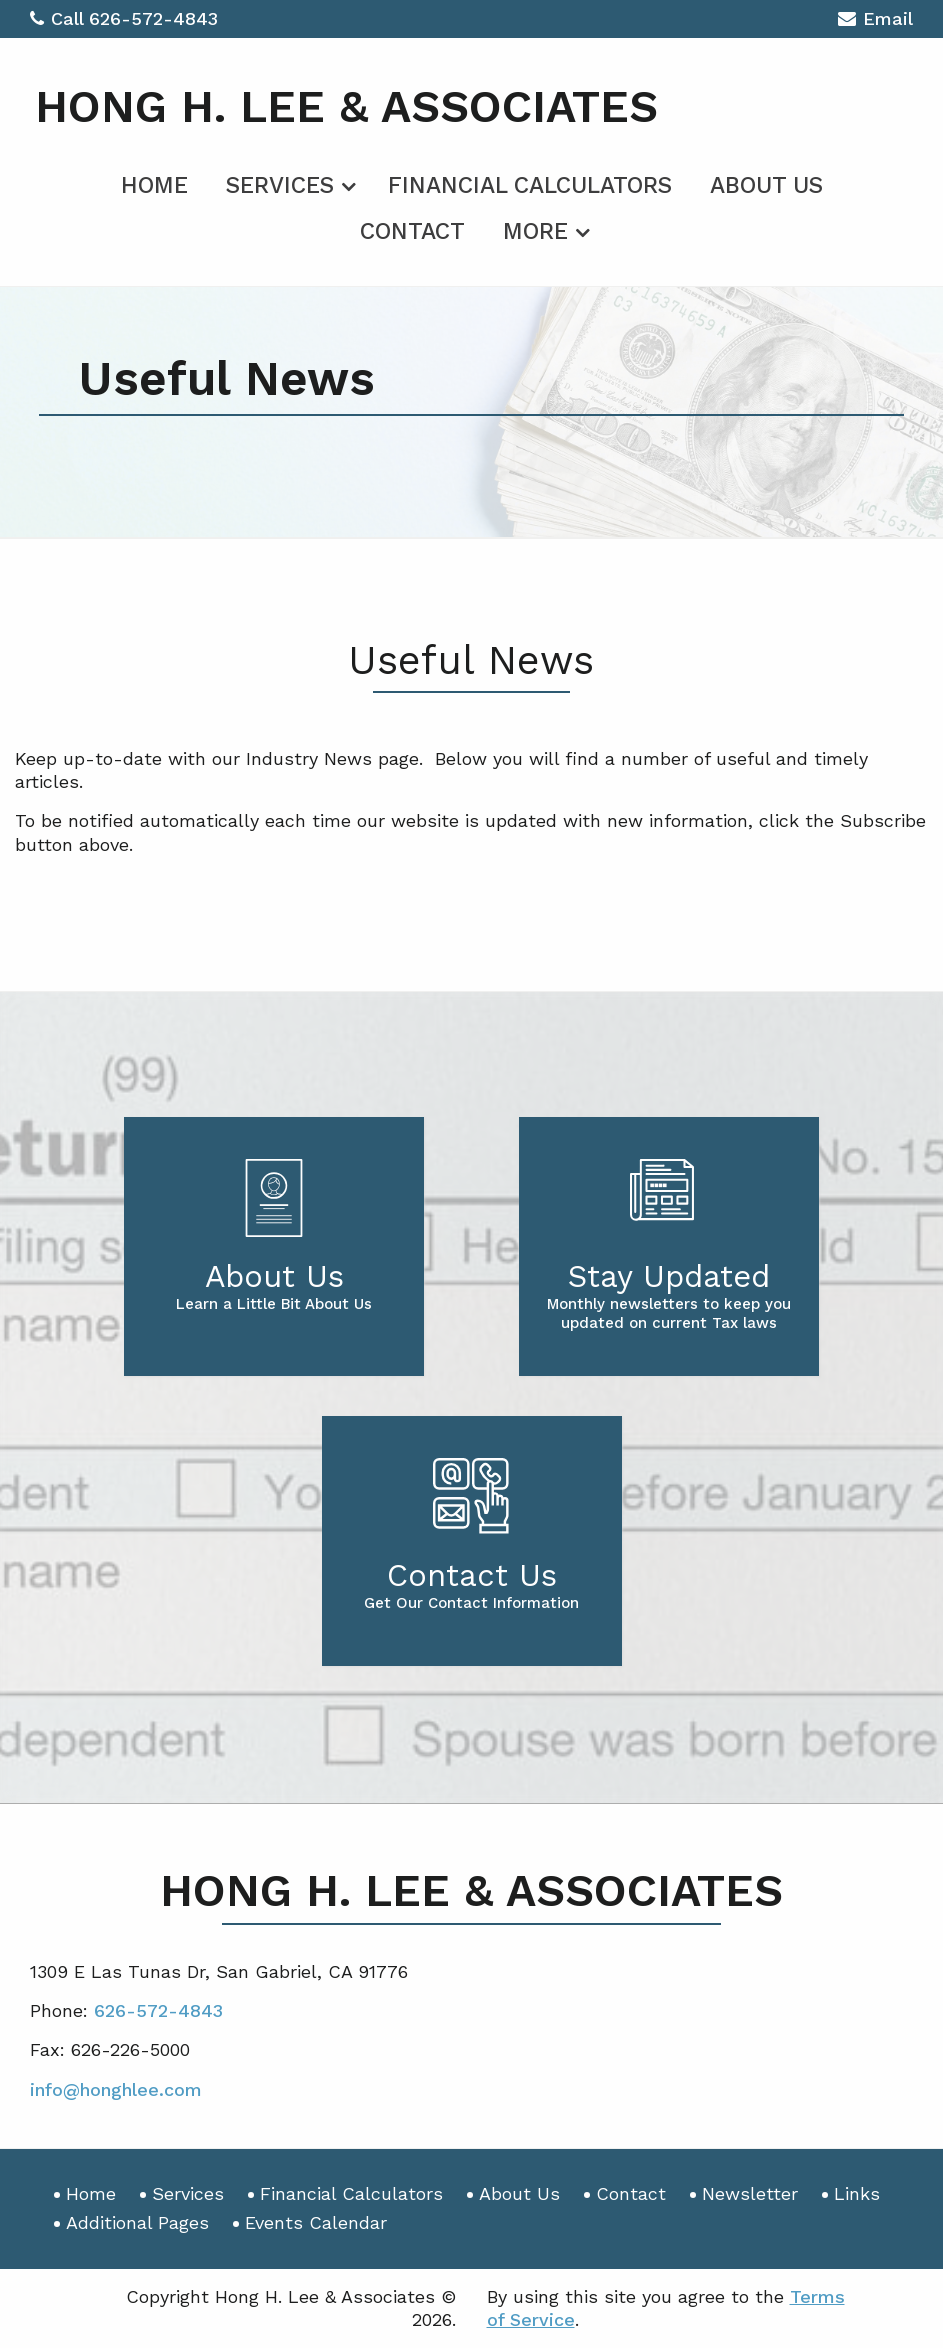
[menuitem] (154, 182)
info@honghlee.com (116, 2089)
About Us (766, 185)
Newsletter (750, 2193)
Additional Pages (137, 2222)
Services (280, 185)
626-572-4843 (153, 18)
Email (875, 21)
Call (59, 18)
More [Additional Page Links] (535, 231)
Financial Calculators (530, 185)
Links (857, 2193)
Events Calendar (316, 2222)
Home (154, 185)
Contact (412, 231)
